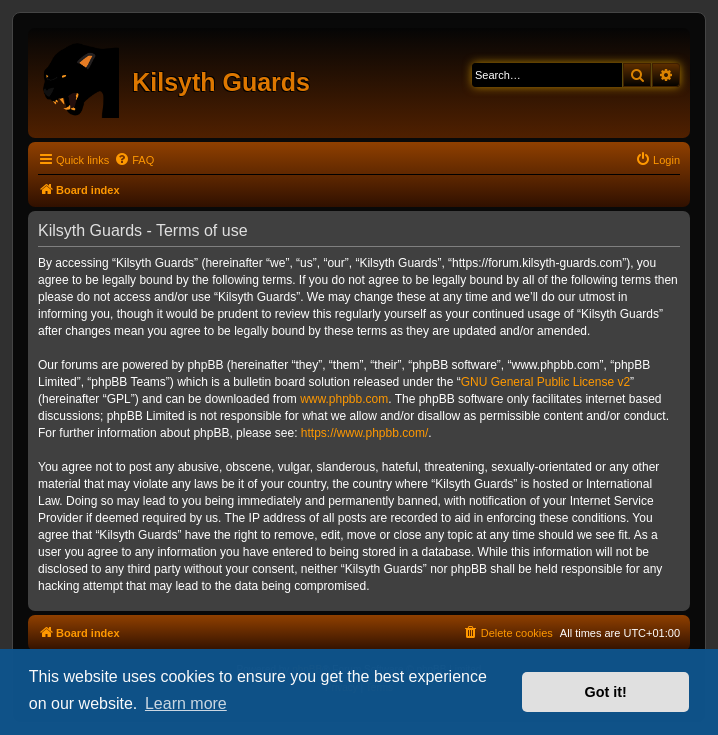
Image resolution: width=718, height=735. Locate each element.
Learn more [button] (186, 703)
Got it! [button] (606, 692)
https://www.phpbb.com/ (364, 433)
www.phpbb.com (344, 399)
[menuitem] (134, 160)
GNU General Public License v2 (545, 382)
